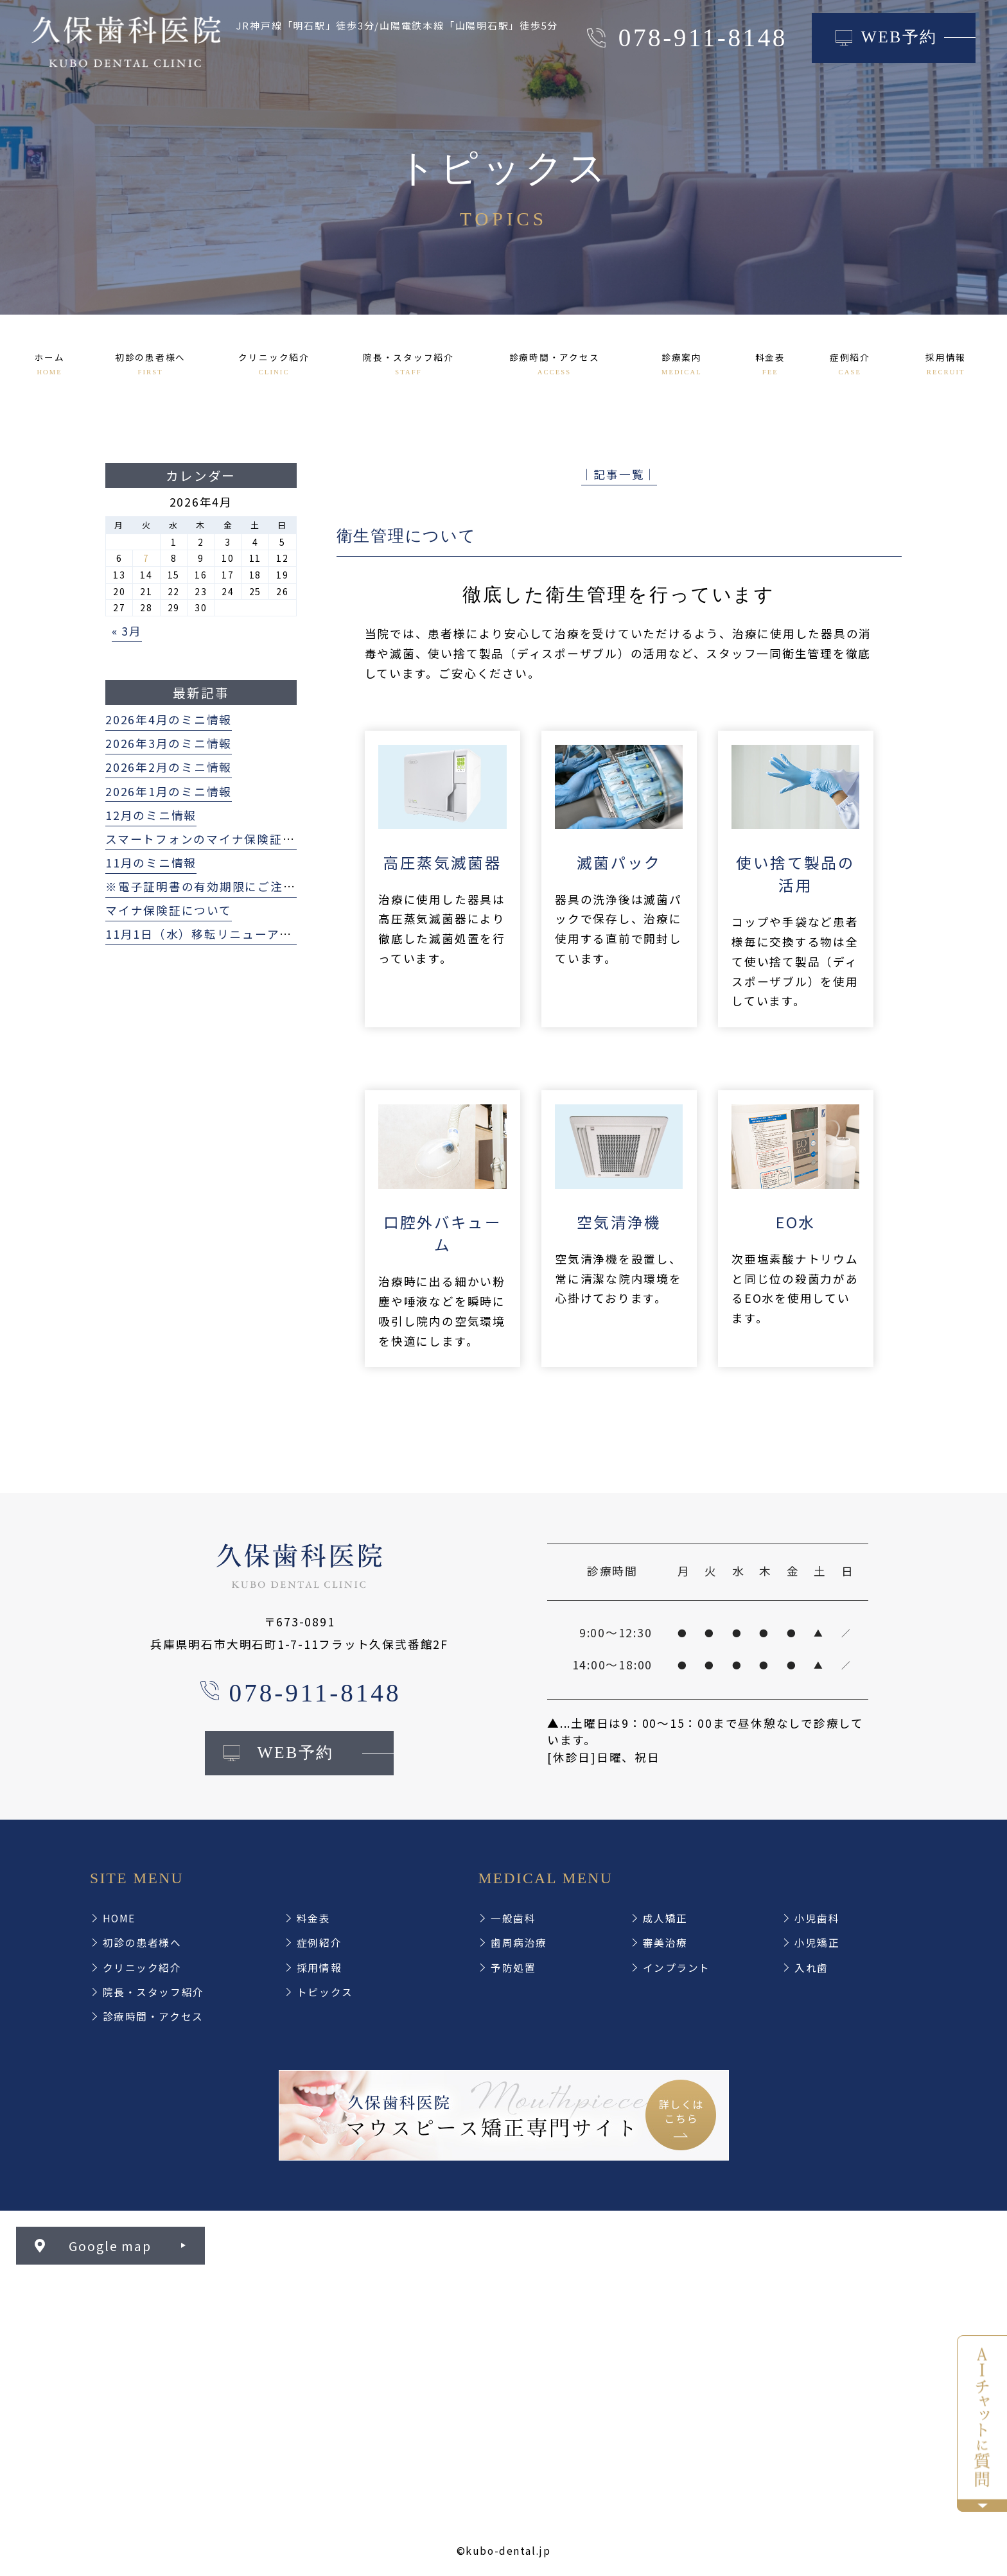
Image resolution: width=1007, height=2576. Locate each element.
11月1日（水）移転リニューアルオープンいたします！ (262, 934)
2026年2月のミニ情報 (168, 767)
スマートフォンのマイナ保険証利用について (231, 839)
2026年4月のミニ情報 (168, 719)
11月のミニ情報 (151, 863)
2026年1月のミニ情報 (168, 791)
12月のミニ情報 (151, 815)
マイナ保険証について (168, 910)
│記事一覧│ (619, 474)
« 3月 (127, 631)
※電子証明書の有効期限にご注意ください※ (232, 886)
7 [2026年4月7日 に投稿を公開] (146, 558)
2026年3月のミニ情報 (168, 743)
